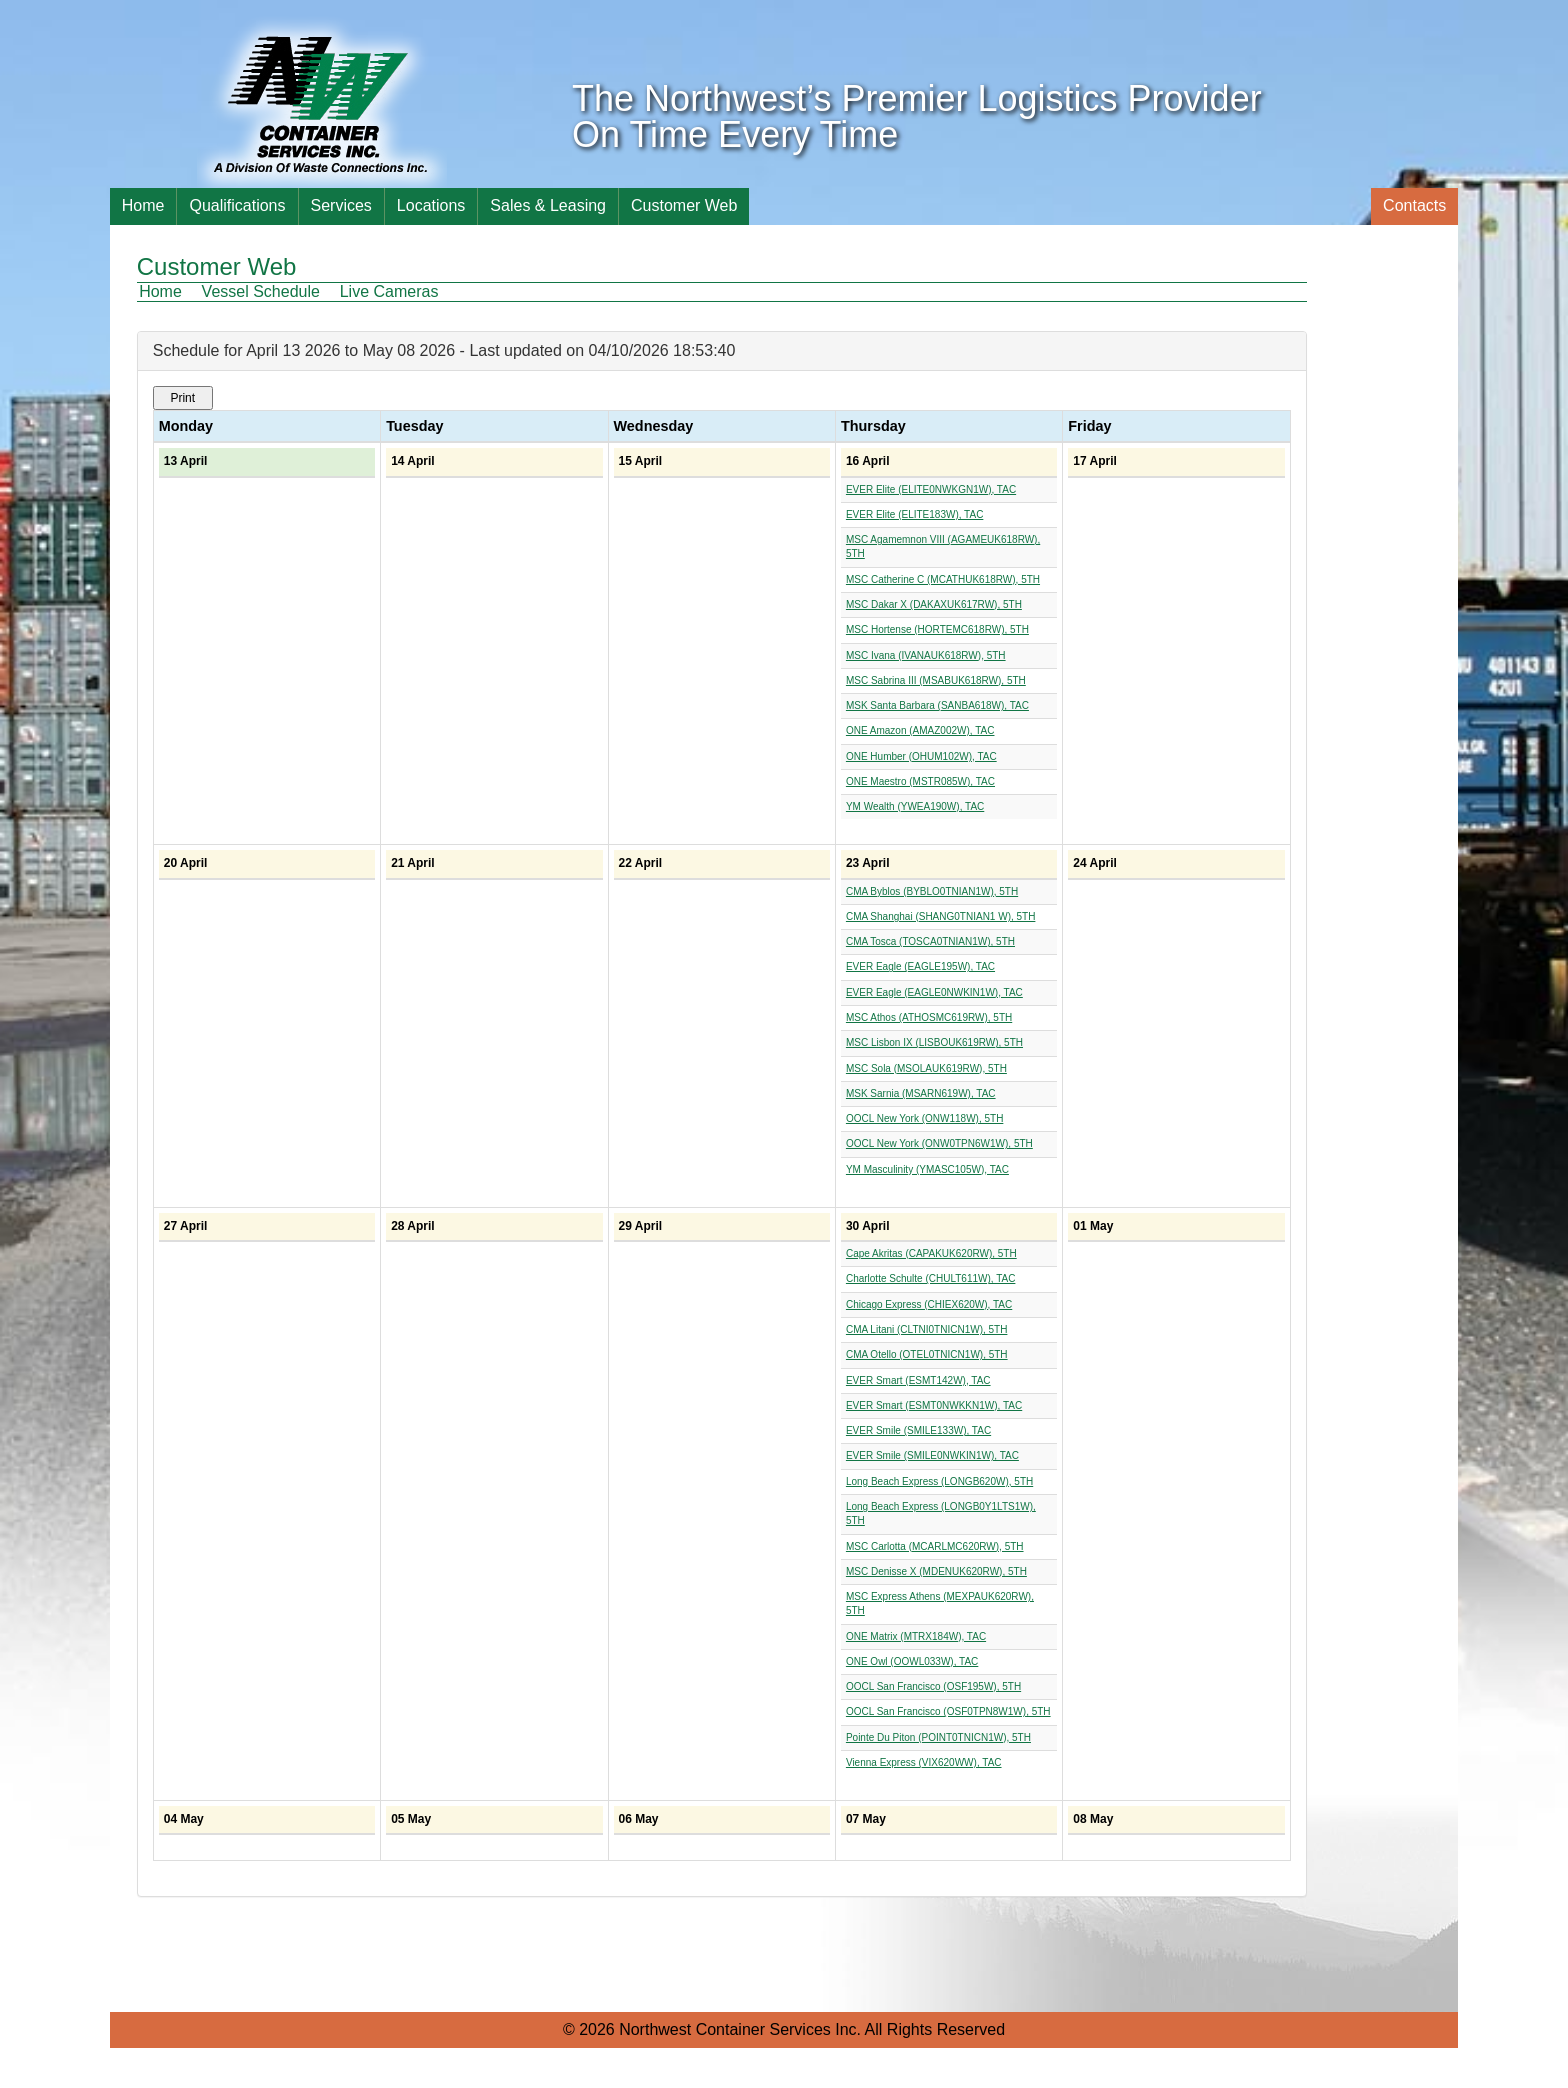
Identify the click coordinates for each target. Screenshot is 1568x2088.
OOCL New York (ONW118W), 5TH (924, 1118)
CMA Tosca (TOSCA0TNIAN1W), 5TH (930, 941)
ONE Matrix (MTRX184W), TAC (916, 1636)
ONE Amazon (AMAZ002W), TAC (920, 730)
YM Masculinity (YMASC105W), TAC (927, 1169)
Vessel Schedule (261, 291)
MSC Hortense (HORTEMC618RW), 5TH (937, 629)
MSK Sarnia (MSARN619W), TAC (921, 1093)
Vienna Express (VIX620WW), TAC (924, 1762)
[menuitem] (168, 292)
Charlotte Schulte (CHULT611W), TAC (931, 1278)
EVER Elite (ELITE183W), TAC (914, 514)
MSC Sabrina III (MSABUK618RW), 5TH (936, 680)
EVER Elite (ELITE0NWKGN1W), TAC (931, 489)
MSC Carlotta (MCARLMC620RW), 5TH (935, 1546)
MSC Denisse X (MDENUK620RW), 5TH (936, 1571)
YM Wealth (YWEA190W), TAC (915, 806)
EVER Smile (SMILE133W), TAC (918, 1430)
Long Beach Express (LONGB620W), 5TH (939, 1481)
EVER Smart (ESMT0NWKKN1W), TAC (934, 1405)
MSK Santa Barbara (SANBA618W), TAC (937, 705)
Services (341, 205)
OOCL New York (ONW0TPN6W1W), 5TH (939, 1143)
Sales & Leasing (548, 205)
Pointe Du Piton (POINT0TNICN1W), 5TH (938, 1737)
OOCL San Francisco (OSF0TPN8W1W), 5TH (948, 1711)
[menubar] (296, 292)
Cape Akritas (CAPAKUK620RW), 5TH (931, 1253)
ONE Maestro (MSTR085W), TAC (920, 781)
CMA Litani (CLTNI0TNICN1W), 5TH (927, 1329)
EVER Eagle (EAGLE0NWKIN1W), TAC (934, 992)
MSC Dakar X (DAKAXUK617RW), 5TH (934, 604)
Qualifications (237, 205)
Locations (431, 205)
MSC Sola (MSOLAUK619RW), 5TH (926, 1068)
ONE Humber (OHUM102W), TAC (921, 756)
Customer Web (684, 205)
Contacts (1414, 205)
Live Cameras (389, 291)
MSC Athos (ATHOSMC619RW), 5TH (929, 1017)
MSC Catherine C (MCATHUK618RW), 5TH (943, 579)
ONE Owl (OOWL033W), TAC (912, 1661)
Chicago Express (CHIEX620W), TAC (929, 1304)
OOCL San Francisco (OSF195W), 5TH (933, 1686)
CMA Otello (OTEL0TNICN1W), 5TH (927, 1354)
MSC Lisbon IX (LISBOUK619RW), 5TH (934, 1042)
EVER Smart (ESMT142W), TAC (918, 1380)
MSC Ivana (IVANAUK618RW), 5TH (926, 655)
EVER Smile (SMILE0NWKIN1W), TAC (932, 1455)
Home (143, 205)
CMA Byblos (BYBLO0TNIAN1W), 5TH (932, 891)
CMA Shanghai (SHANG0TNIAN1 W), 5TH (941, 916)
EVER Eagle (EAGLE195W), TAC (920, 966)
